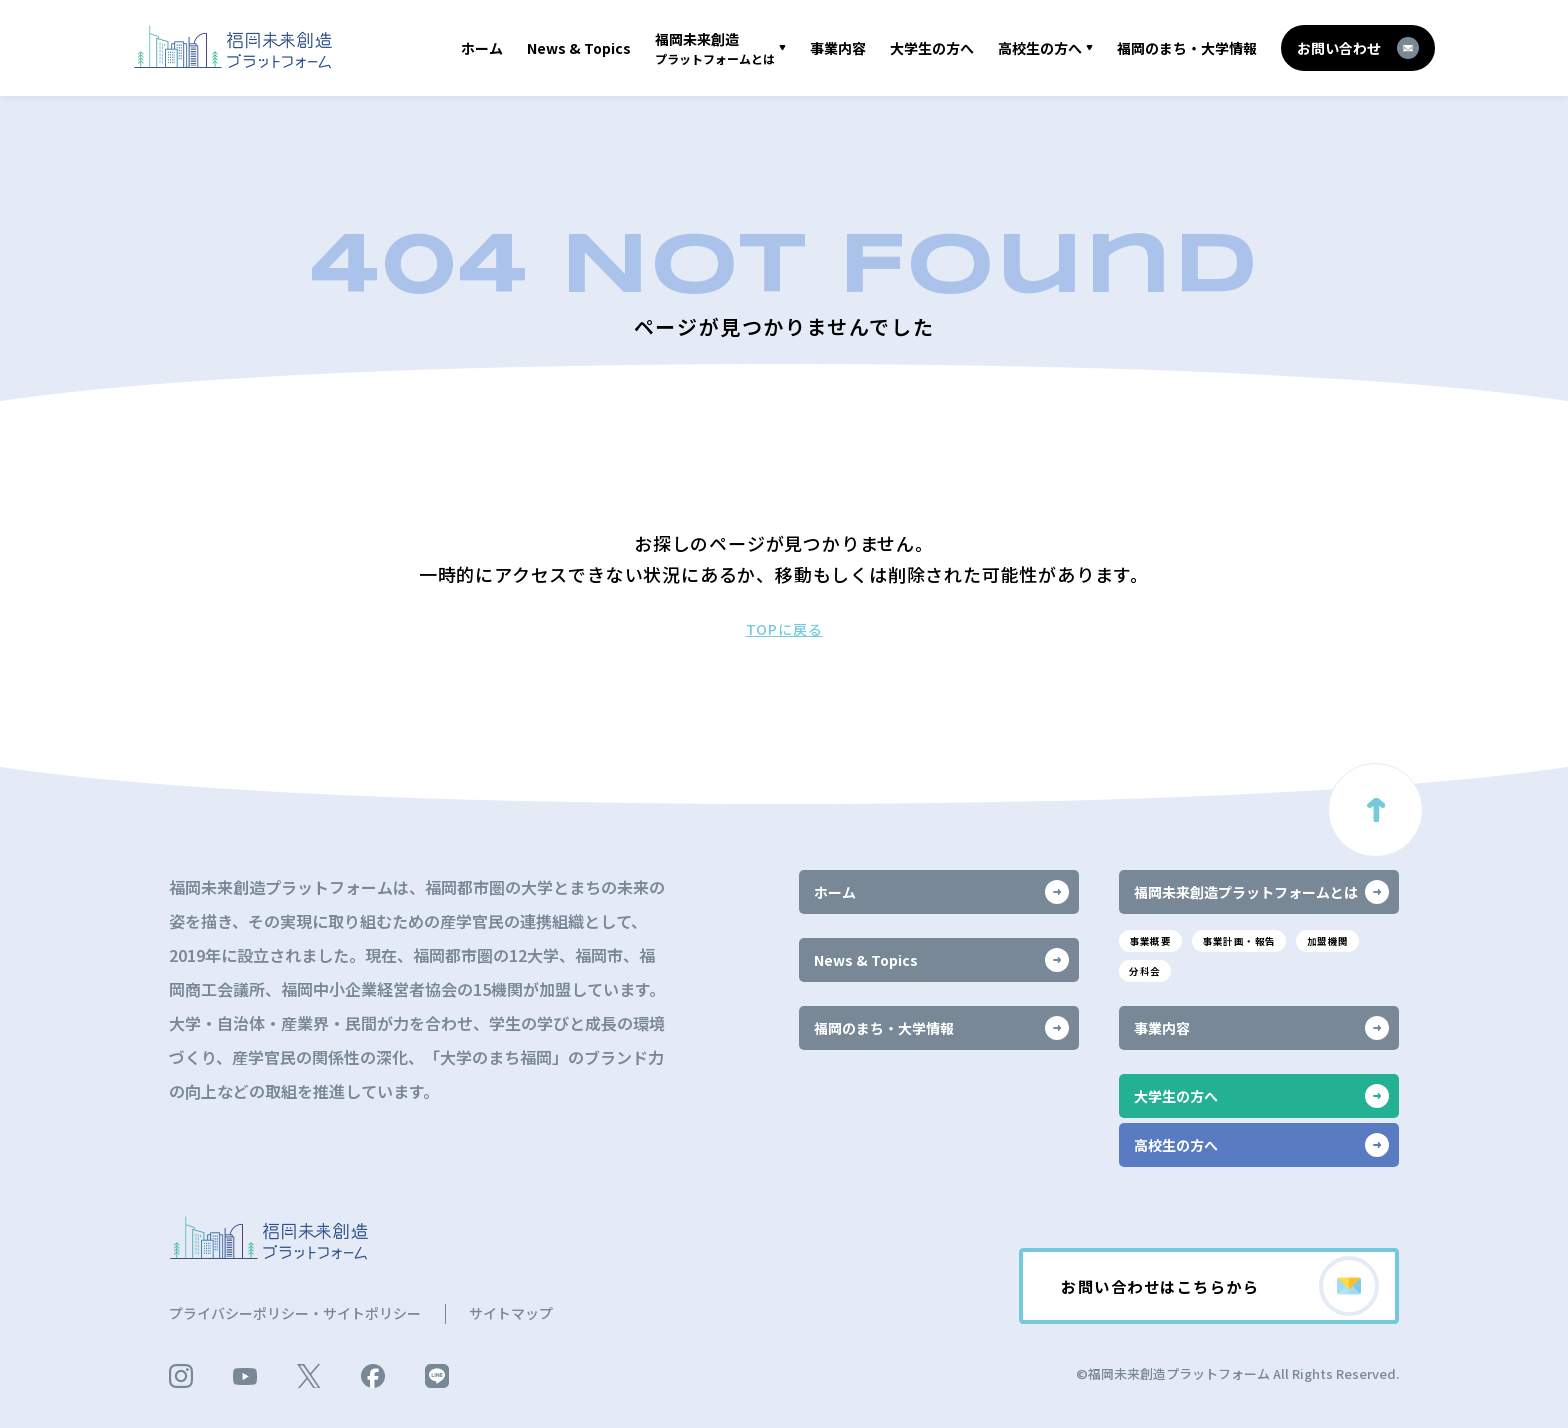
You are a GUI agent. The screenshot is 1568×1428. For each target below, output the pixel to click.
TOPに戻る (784, 629)
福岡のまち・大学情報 (1187, 48)
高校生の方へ (1040, 48)
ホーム (482, 48)
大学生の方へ (932, 48)
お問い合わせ (1358, 48)
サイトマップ (511, 1313)
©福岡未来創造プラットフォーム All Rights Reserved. (1237, 1373)
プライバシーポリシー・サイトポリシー (295, 1313)
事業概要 (1153, 939)
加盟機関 (1345, 939)
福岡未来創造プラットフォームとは (1261, 890)
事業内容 (838, 48)
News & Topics (579, 48)
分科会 (1147, 970)
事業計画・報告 (1248, 939)
